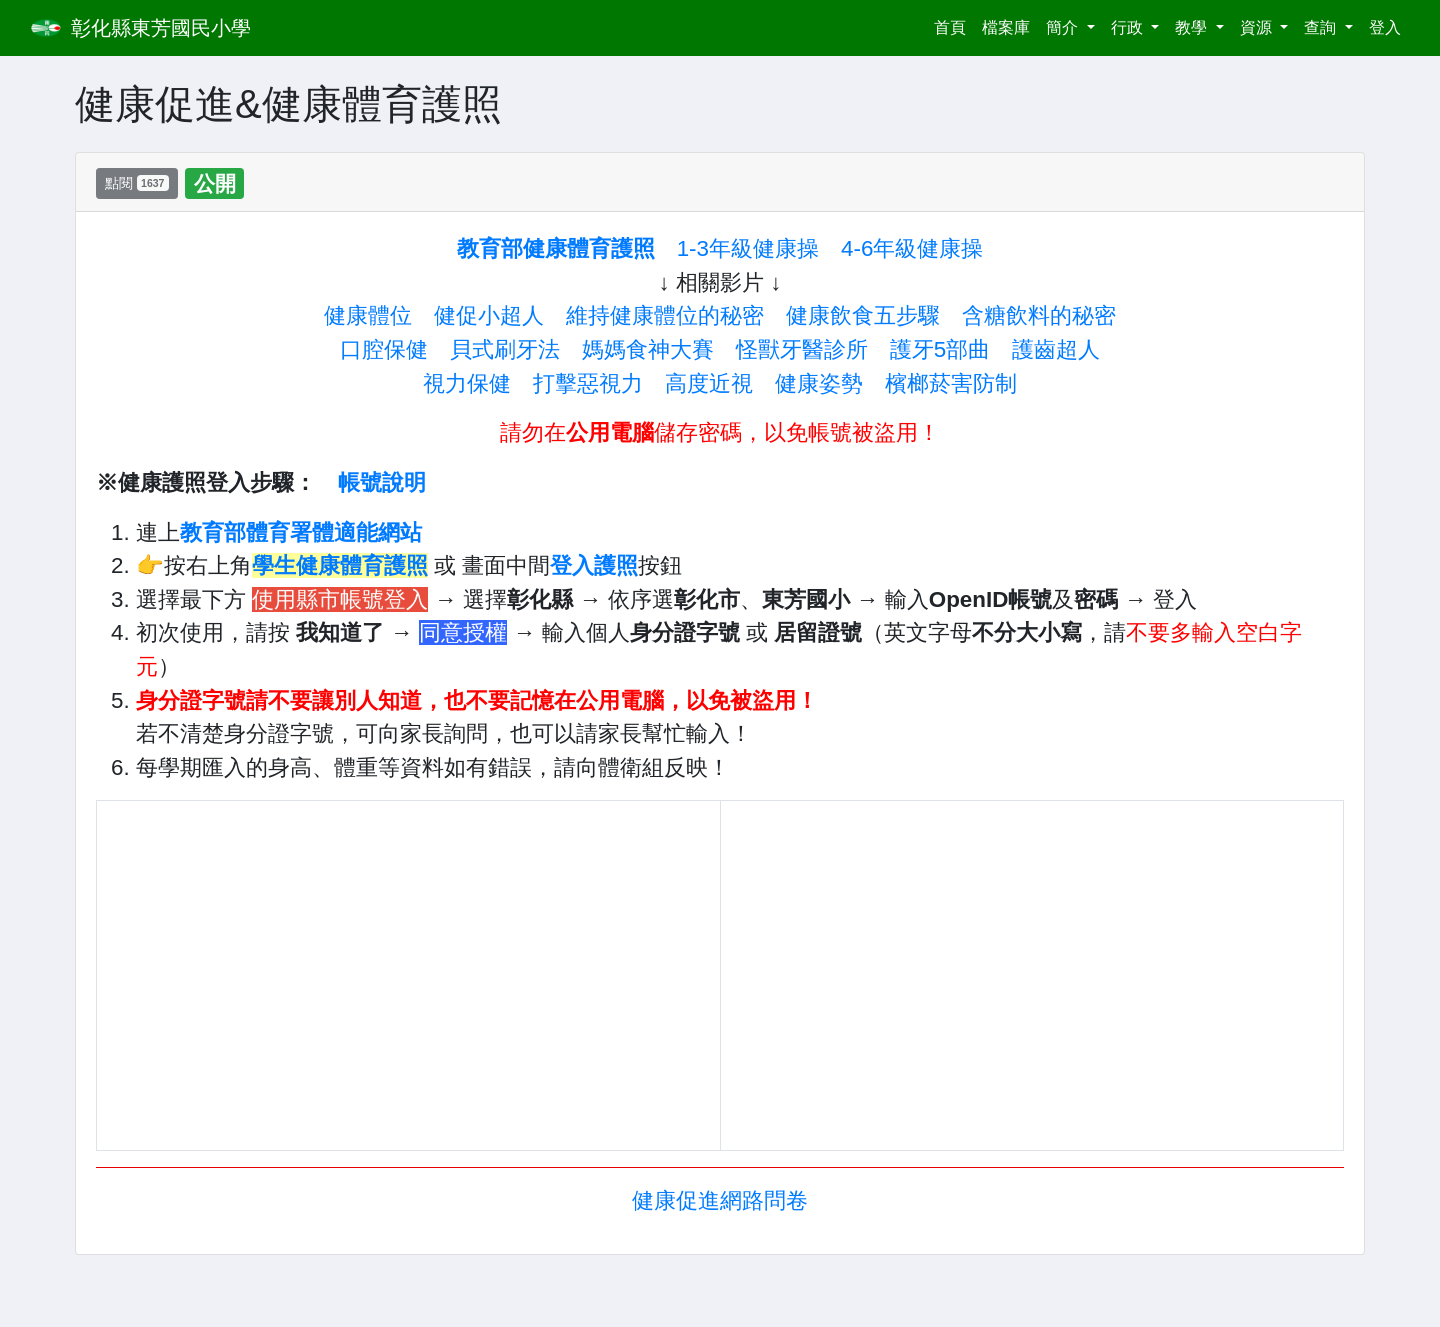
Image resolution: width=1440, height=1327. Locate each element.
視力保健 (467, 383)
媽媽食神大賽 (648, 349)
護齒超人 (1056, 349)
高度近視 (709, 383)
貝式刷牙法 (505, 349)
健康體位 (368, 315)
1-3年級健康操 (748, 248)
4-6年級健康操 (912, 248)
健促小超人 (489, 315)
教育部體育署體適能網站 (301, 532)
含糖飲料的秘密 (1039, 315)
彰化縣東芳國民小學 (161, 28)
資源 (1258, 27)
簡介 (1064, 27)
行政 (1129, 27)
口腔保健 (384, 349)
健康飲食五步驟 (863, 315)
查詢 (1322, 27)
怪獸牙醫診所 (802, 349)
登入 (1385, 27)
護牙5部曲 (940, 349)
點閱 (137, 183)
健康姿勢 (819, 383)
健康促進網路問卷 (720, 1200)
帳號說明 (382, 482)
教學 (1193, 27)
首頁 (954, 25)
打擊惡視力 (588, 383)
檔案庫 (1006, 27)
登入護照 (594, 565)
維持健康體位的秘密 (665, 315)
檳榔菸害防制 (951, 383)
